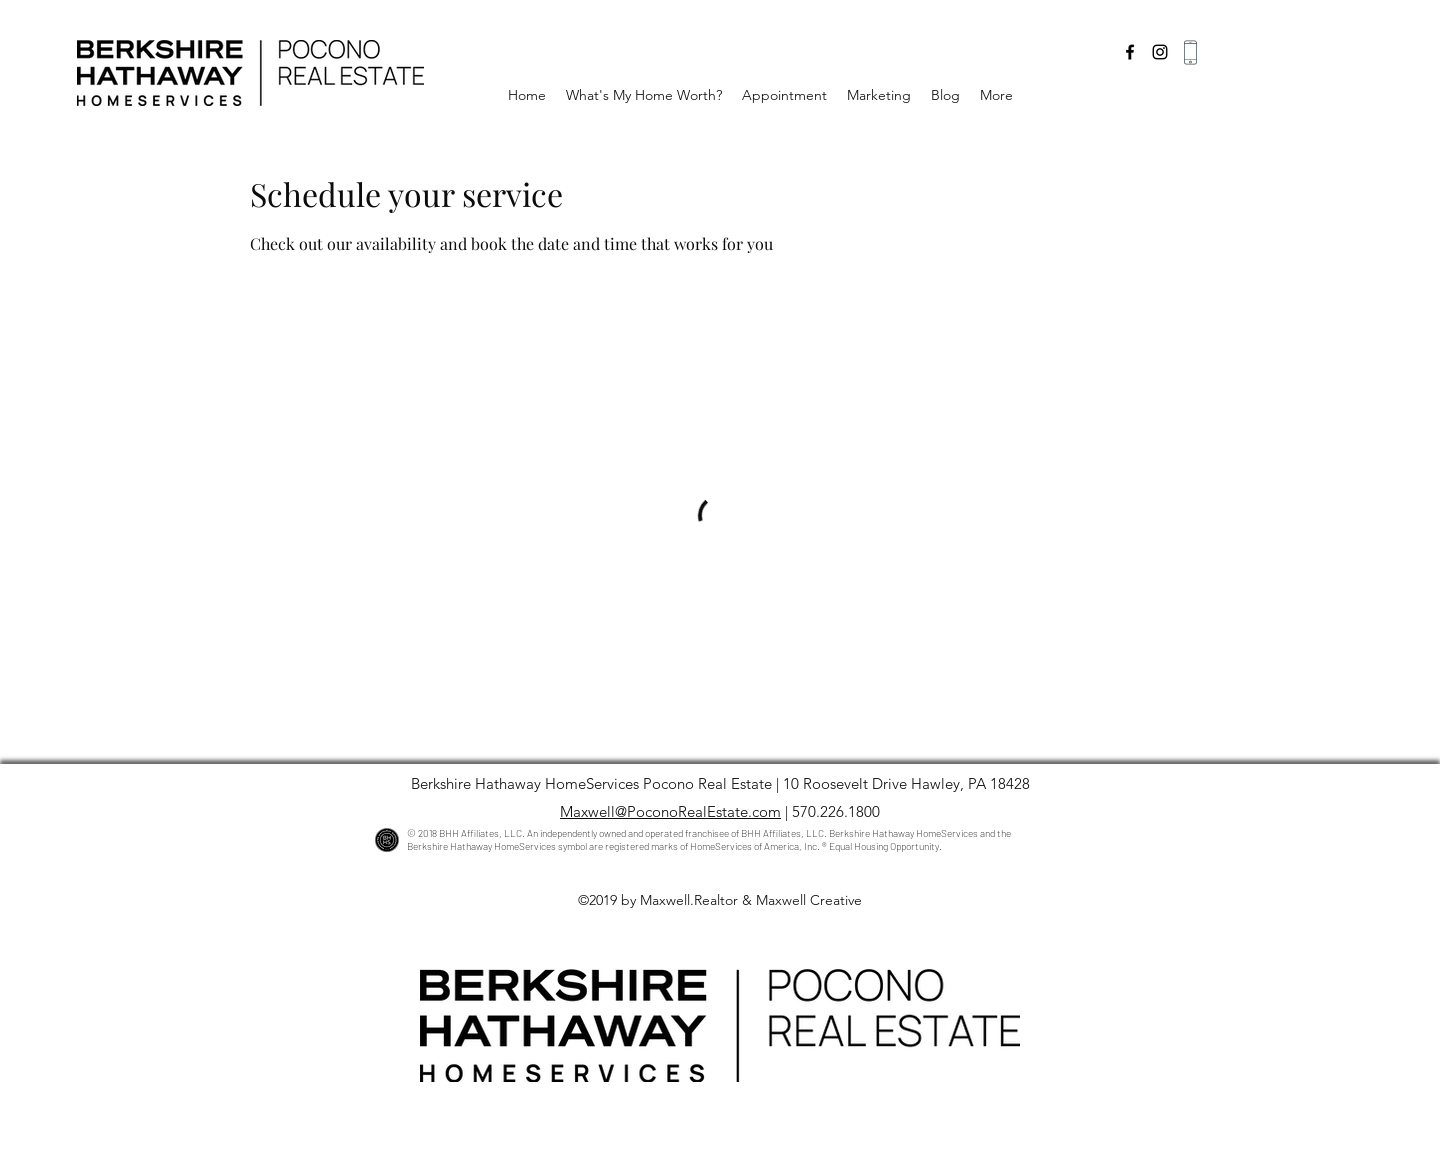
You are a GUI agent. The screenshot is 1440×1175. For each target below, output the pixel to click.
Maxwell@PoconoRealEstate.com (670, 811)
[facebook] (1130, 52)
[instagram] (1160, 52)
